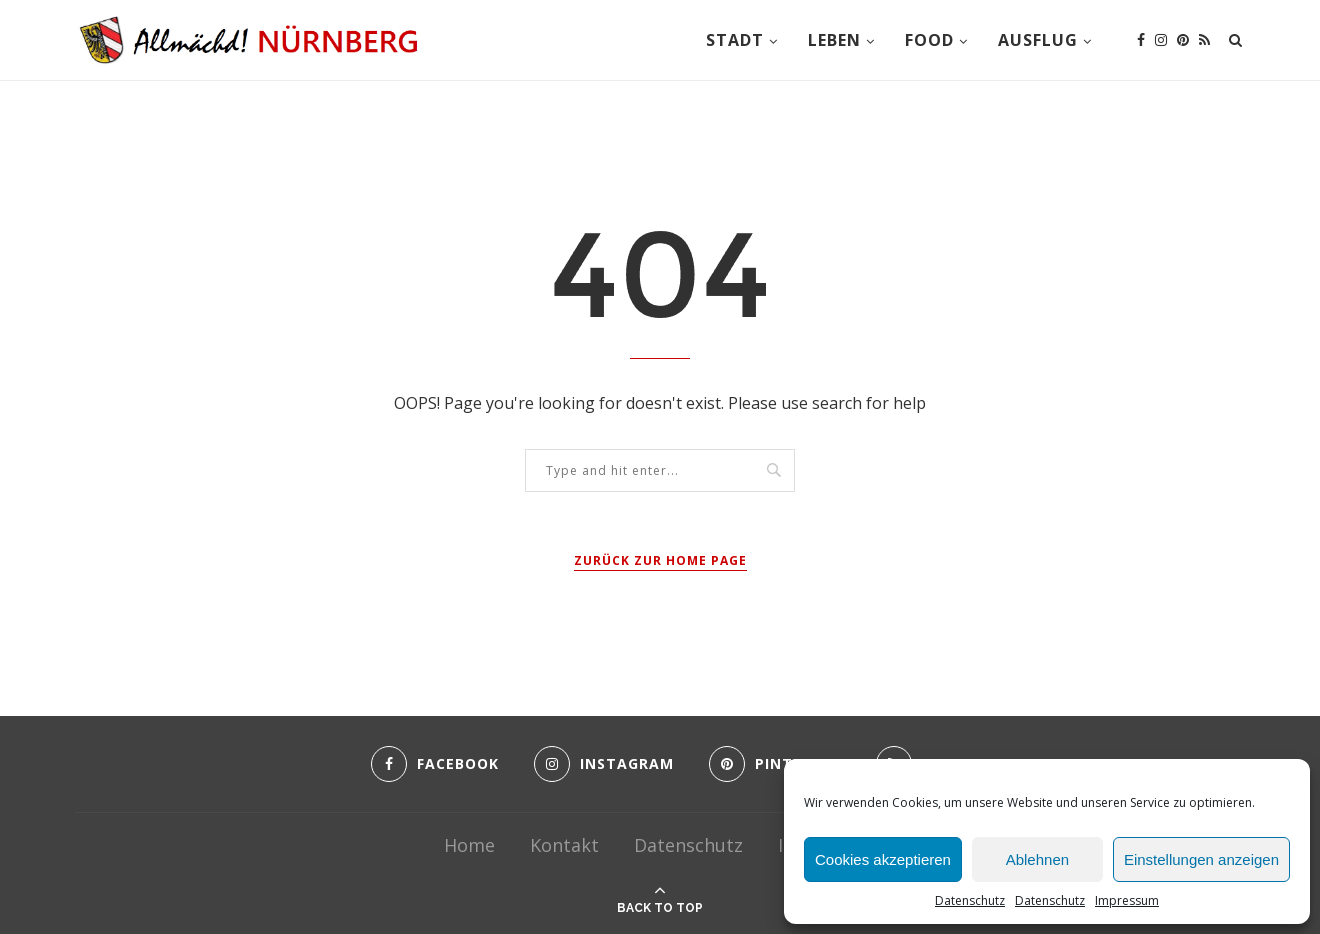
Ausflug (1038, 40)
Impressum (1127, 900)
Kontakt (564, 845)
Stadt (735, 40)
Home (469, 845)
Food (929, 40)
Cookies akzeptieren (883, 859)
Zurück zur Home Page (660, 560)
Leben (834, 40)
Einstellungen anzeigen (1201, 859)
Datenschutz (970, 900)
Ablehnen (1037, 859)
